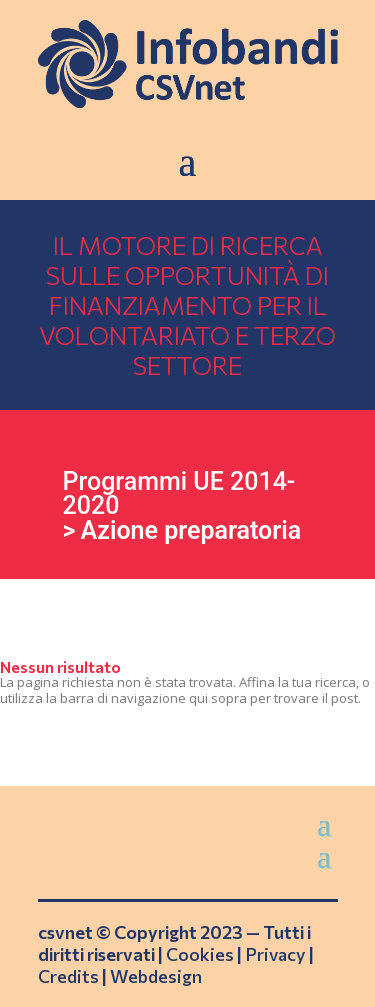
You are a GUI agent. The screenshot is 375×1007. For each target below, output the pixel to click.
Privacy (275, 954)
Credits (68, 976)
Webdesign (156, 976)
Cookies (200, 954)
